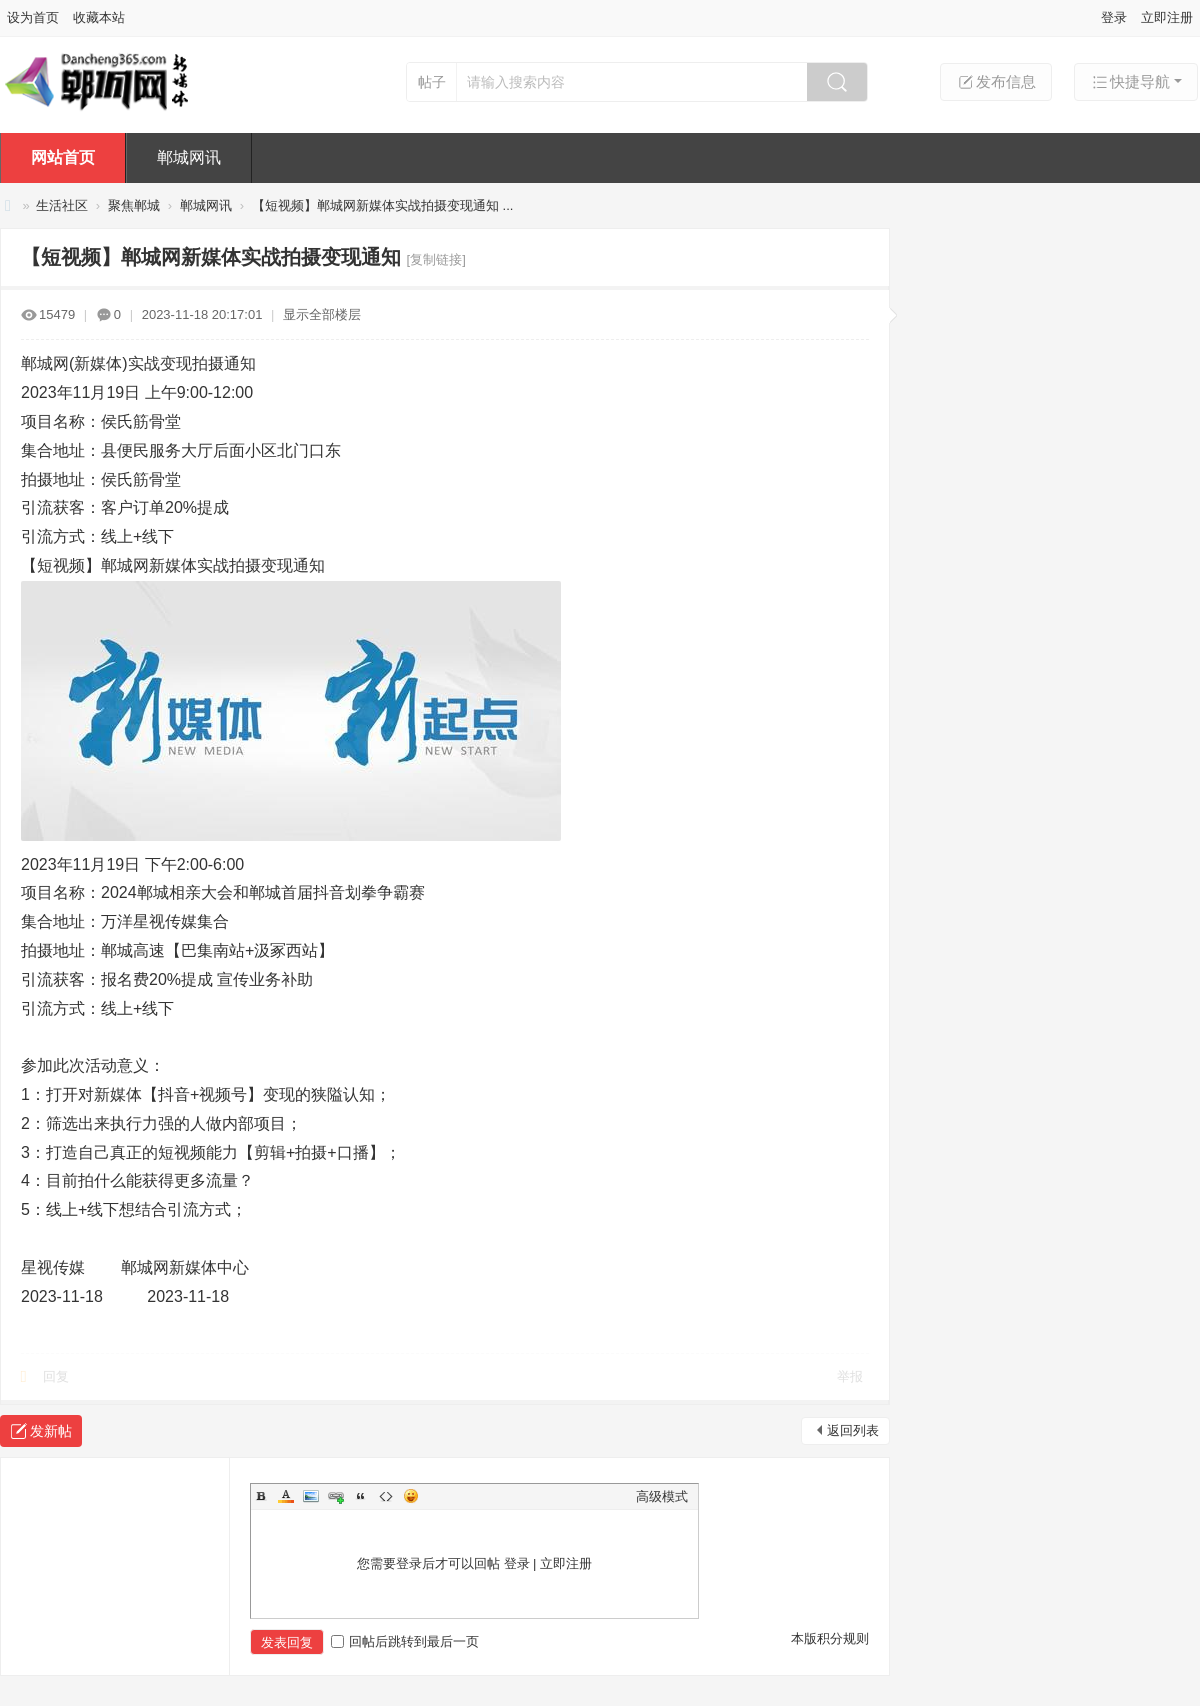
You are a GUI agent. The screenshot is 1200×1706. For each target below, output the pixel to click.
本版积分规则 (830, 1638)
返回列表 (853, 1430)
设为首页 (33, 17)
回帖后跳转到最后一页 (405, 1641)
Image (311, 1496)
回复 (56, 1376)
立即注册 (1167, 17)
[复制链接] (436, 259)
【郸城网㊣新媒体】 (8, 205)
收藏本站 (99, 17)
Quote (361, 1496)
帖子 (432, 82)
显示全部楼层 (322, 314)
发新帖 (51, 1431)
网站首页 (63, 157)
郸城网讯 (189, 157)
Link (336, 1496)
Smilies (411, 1496)
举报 (850, 1376)
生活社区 (62, 205)
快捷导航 (1130, 82)
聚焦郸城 (134, 205)
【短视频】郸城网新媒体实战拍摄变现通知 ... (382, 205)
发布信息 (996, 82)
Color (286, 1496)
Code (386, 1496)
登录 (1114, 17)
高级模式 (662, 1496)
